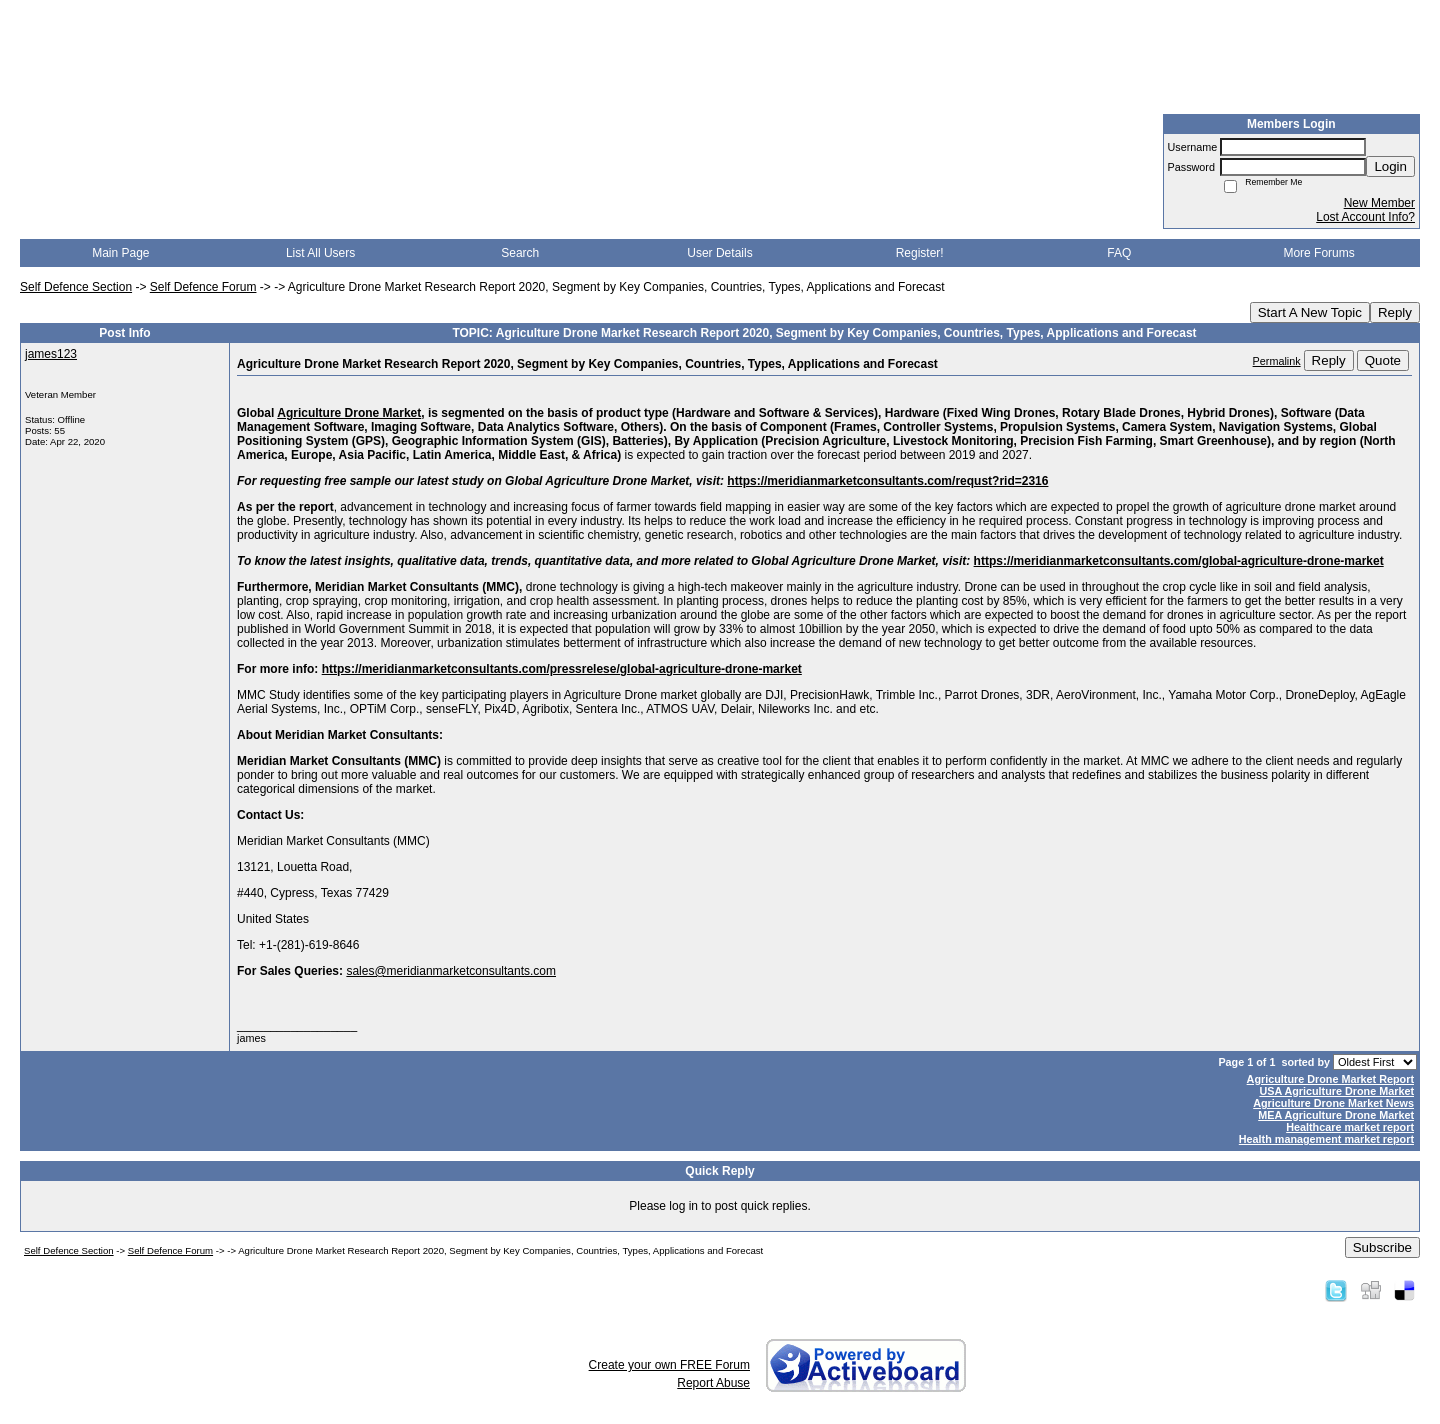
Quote (1383, 360)
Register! (920, 253)
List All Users (320, 253)
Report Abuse (713, 1383)
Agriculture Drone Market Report (1330, 1079)
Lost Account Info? (1365, 217)
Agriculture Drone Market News (1333, 1103)
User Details (719, 253)
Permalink (1277, 361)
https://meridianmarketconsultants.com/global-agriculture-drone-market (1179, 561)
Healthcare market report (1350, 1127)
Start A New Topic (1310, 312)
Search (520, 253)
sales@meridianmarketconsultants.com (451, 971)
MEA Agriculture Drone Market (1336, 1115)
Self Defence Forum (203, 287)
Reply (1395, 312)
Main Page (120, 253)
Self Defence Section (76, 287)
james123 (51, 354)
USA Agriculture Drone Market (1336, 1091)
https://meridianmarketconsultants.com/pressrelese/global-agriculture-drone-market (562, 669)
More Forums (1318, 253)
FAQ (1119, 253)
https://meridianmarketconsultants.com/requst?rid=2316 (887, 481)
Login (1390, 166)
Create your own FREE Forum (669, 1365)
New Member (1379, 203)
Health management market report (1326, 1139)
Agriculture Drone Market (349, 413)
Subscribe (1382, 1247)
